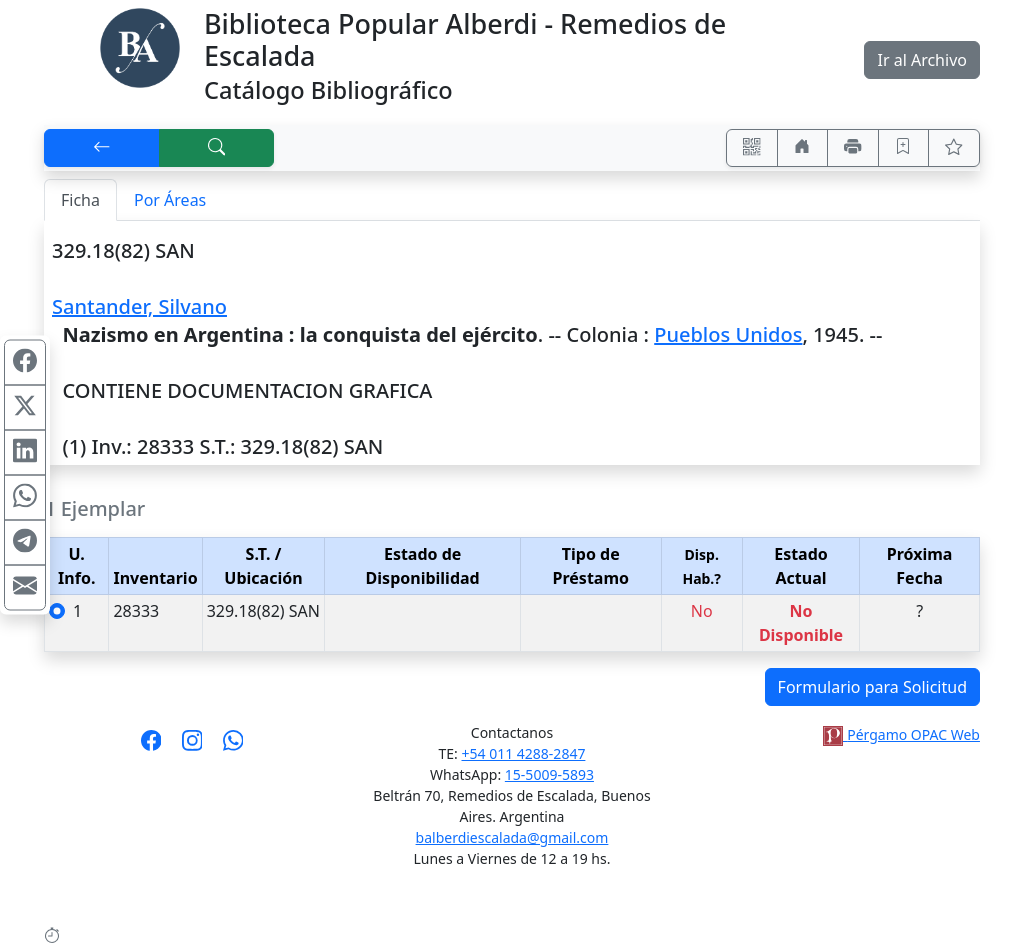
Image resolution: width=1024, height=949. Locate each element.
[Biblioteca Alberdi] (140, 46)
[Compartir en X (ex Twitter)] (25, 407)
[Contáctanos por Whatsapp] (233, 747)
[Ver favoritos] (954, 148)
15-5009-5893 (549, 774)
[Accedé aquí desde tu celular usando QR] (752, 148)
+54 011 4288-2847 (524, 753)
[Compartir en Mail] (25, 587)
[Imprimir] (853, 148)
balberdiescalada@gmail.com (512, 837)
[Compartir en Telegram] (25, 542)
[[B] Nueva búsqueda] (217, 148)
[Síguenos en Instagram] (192, 747)
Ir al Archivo (921, 60)
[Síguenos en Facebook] (151, 747)
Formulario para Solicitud (872, 687)
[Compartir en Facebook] (25, 362)
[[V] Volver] (102, 148)
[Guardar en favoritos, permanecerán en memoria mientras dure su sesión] (904, 148)
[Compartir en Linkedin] (25, 452)
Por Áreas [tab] (170, 200)
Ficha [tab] (80, 200)
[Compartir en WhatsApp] (25, 497)
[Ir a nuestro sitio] (803, 148)
